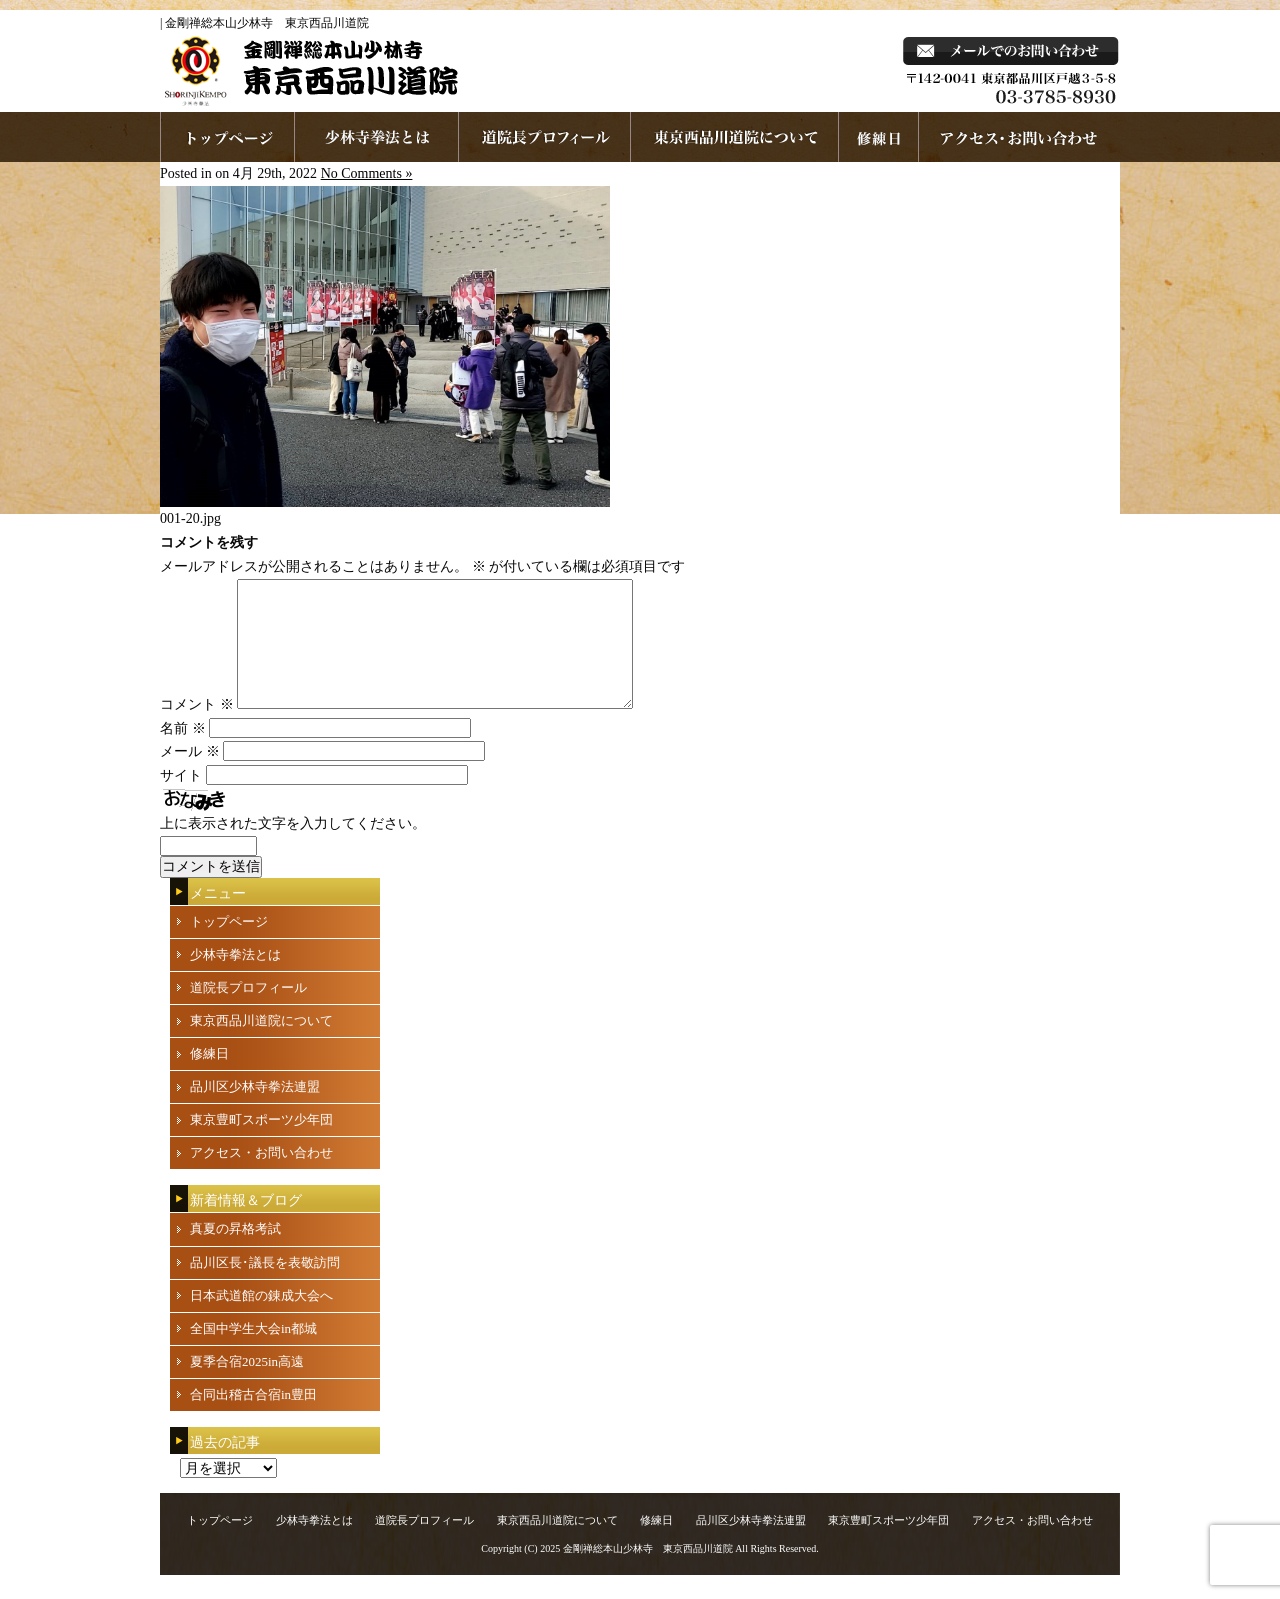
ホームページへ (227, 137)
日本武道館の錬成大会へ (261, 1319)
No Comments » (367, 173)
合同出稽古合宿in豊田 (253, 1418)
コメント (197, 728)
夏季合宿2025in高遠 (247, 1385)
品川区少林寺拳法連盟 (255, 1110)
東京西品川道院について (735, 137)
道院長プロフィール (545, 137)
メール (190, 775)
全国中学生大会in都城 (253, 1352)
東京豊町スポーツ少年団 (261, 1143)
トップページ (229, 945)
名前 (183, 752)
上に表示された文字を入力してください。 (293, 847)
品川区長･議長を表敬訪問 (265, 1286)
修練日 (209, 1077)
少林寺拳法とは (377, 137)
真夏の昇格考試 (235, 1252)
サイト (181, 799)
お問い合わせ (1019, 137)
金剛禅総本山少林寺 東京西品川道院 (648, 1572)
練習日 (879, 137)
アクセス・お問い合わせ (261, 1176)
